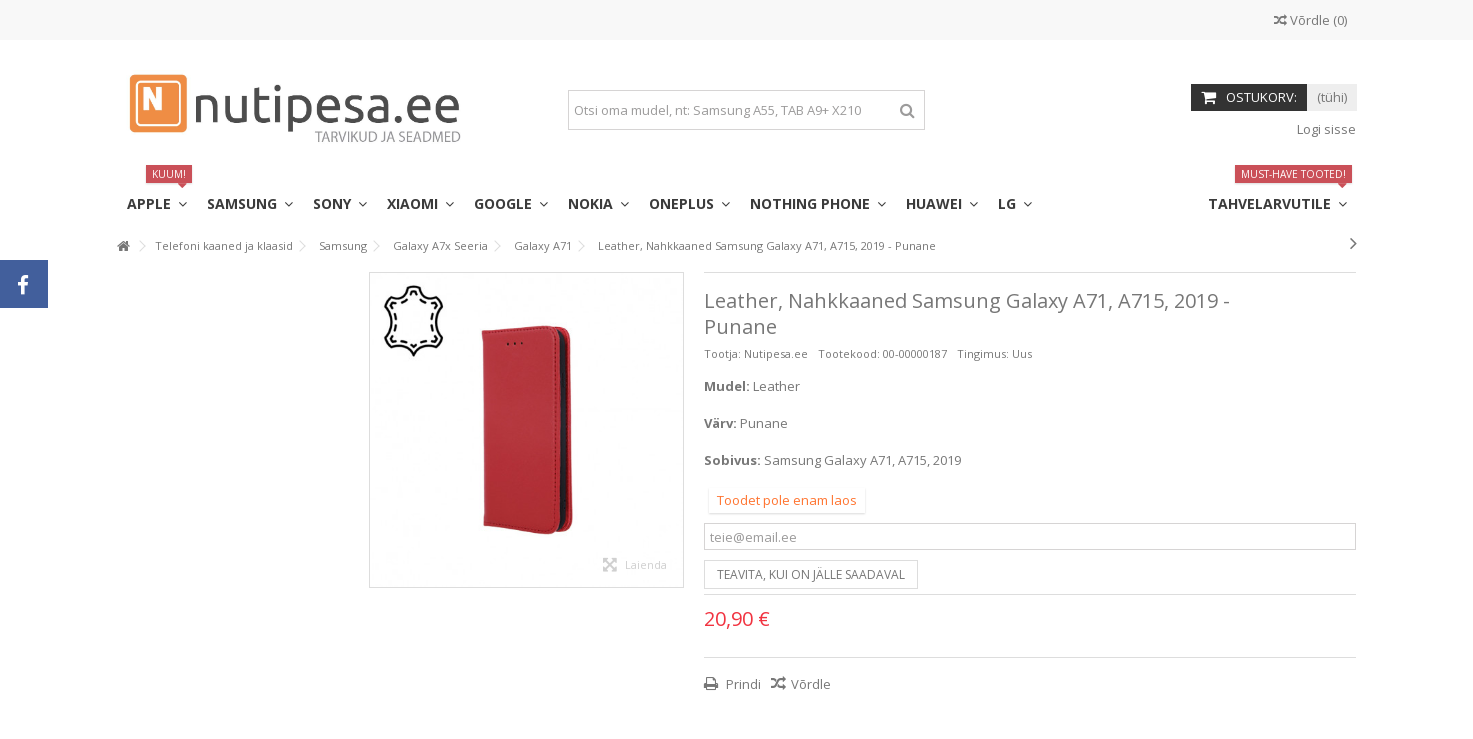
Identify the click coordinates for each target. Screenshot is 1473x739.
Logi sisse (1325, 129)
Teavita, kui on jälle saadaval (811, 574)
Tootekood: (849, 353)
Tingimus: (983, 353)
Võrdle (811, 684)
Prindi (742, 684)
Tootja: (722, 353)
